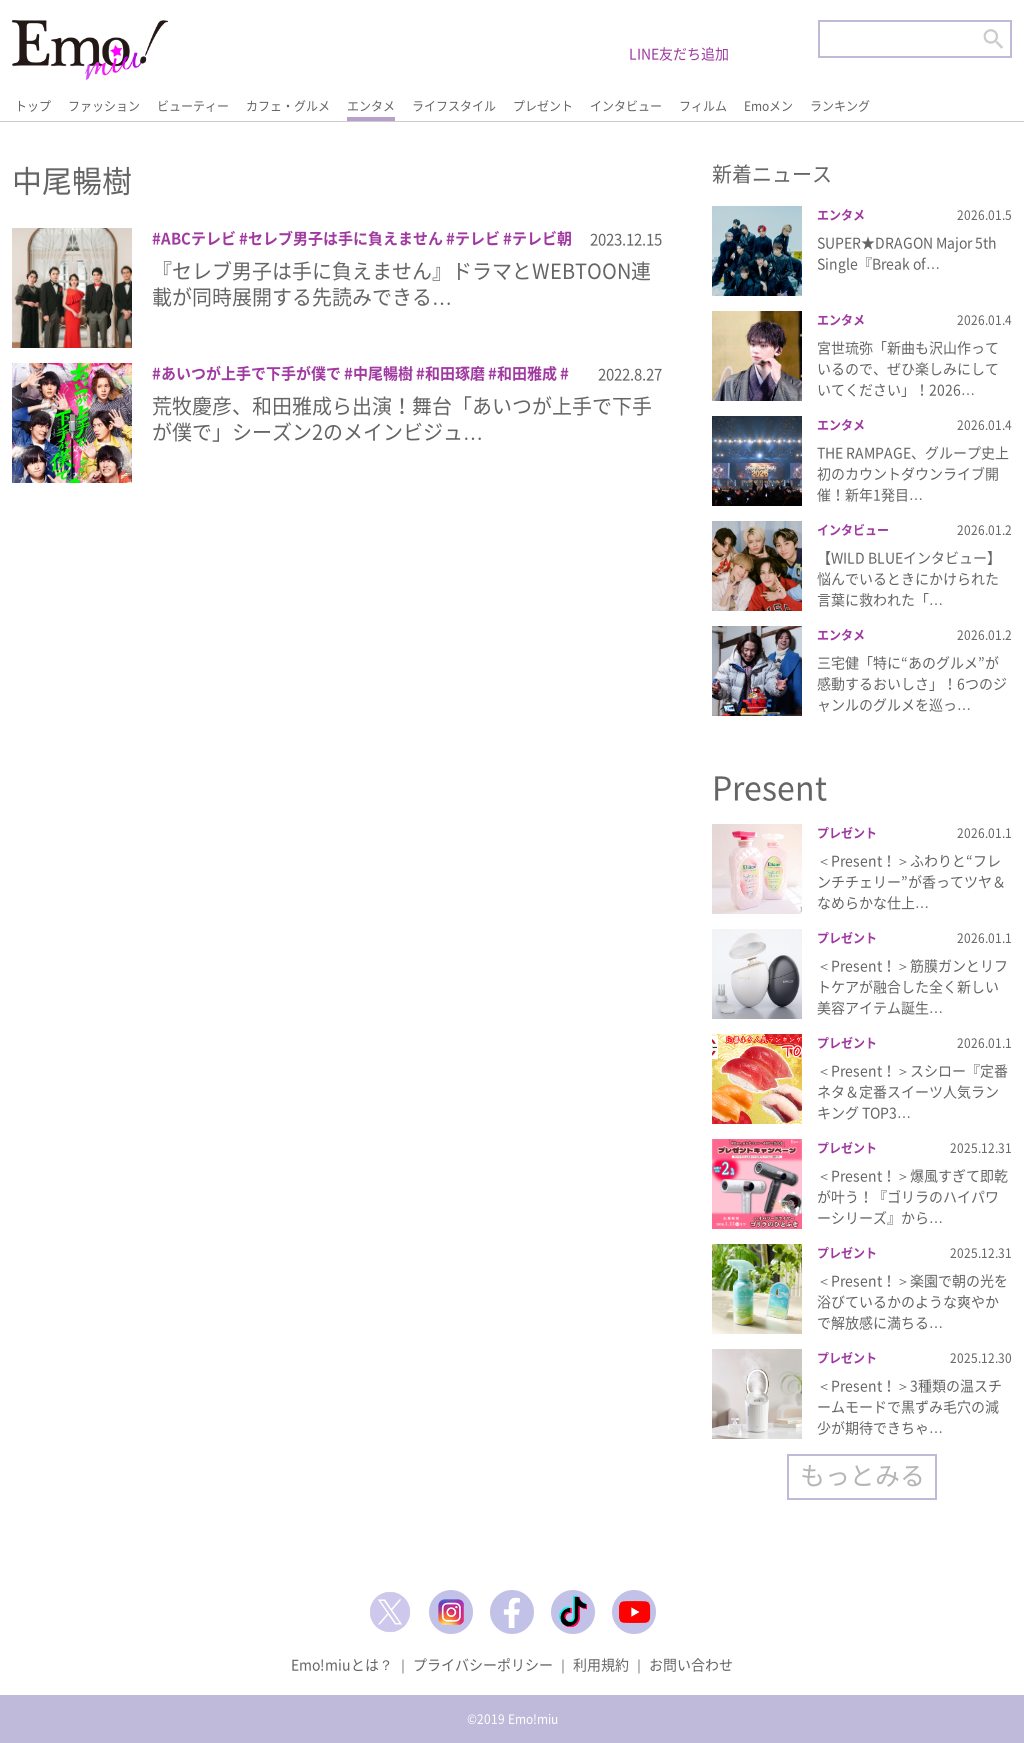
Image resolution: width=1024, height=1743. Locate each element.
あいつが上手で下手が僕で (251, 373)
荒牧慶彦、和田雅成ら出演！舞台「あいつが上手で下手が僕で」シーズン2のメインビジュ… (402, 418)
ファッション (104, 106)
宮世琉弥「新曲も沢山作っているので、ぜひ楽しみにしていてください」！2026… (908, 368)
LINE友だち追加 (679, 53)
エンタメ (371, 106)
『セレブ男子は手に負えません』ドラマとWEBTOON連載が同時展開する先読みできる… (401, 283)
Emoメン (768, 106)
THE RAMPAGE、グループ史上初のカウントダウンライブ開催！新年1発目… (913, 473)
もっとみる (862, 1474)
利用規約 (601, 1664)
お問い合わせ (691, 1664)
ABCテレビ (198, 238)
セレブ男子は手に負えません (345, 238)
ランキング (840, 106)
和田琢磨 (455, 373)
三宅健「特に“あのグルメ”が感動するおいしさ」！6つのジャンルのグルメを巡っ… (912, 683)
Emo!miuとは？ (342, 1664)
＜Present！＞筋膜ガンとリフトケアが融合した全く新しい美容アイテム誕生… (912, 986)
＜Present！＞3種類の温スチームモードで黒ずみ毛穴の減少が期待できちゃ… (909, 1406)
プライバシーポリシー (483, 1664)
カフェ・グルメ (288, 106)
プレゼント (543, 106)
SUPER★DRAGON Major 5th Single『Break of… (907, 252)
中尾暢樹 (383, 373)
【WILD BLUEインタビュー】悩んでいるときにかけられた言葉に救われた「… (909, 578)
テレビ (477, 238)
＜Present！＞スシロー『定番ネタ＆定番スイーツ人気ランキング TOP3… (912, 1091)
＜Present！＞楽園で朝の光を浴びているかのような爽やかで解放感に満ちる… (912, 1301)
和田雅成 (527, 373)
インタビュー (626, 106)
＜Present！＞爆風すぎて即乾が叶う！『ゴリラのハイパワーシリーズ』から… (912, 1196)
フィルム (703, 106)
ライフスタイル (454, 106)
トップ (33, 106)
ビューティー (193, 106)
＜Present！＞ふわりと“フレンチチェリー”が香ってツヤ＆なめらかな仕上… (911, 881)
